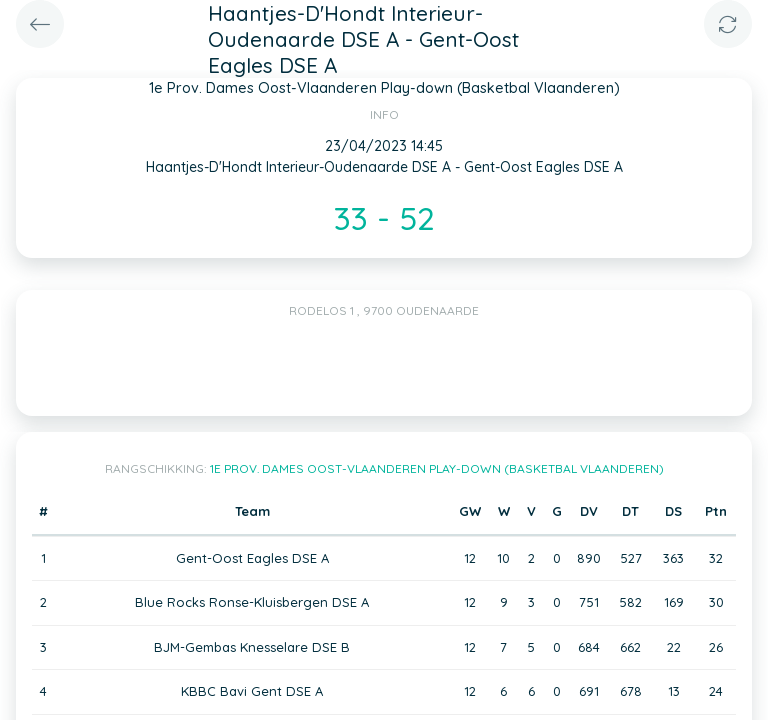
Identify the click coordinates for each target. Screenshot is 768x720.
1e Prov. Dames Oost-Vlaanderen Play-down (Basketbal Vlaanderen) (437, 468)
